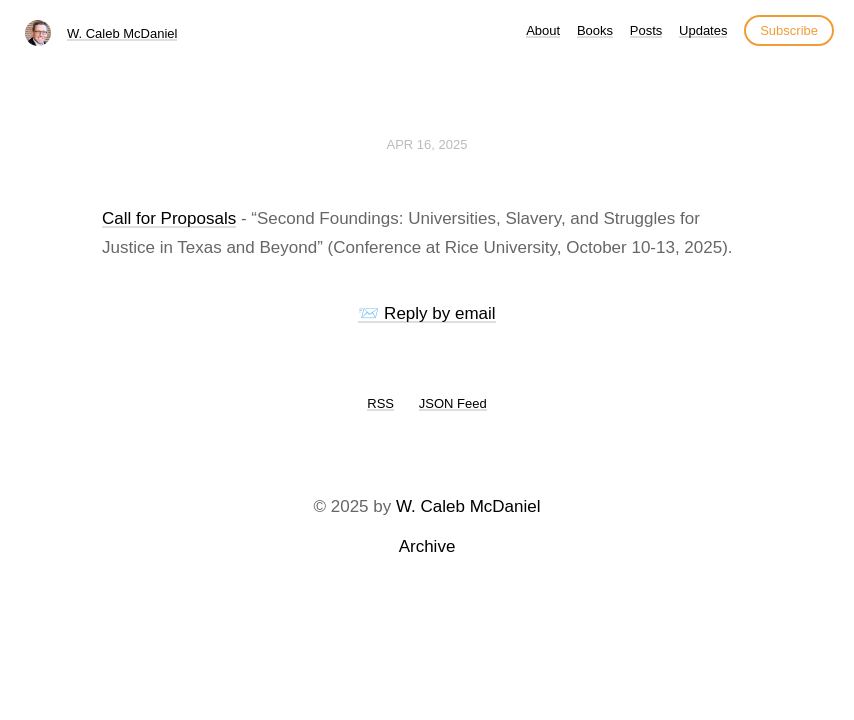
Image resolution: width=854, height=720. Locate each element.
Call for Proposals (169, 218)
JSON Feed (453, 403)
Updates (703, 30)
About (543, 30)
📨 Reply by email (426, 313)
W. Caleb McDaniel (122, 33)
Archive (427, 546)
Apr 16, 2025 (427, 144)
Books (595, 30)
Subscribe (789, 30)
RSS (380, 403)
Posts (646, 30)
